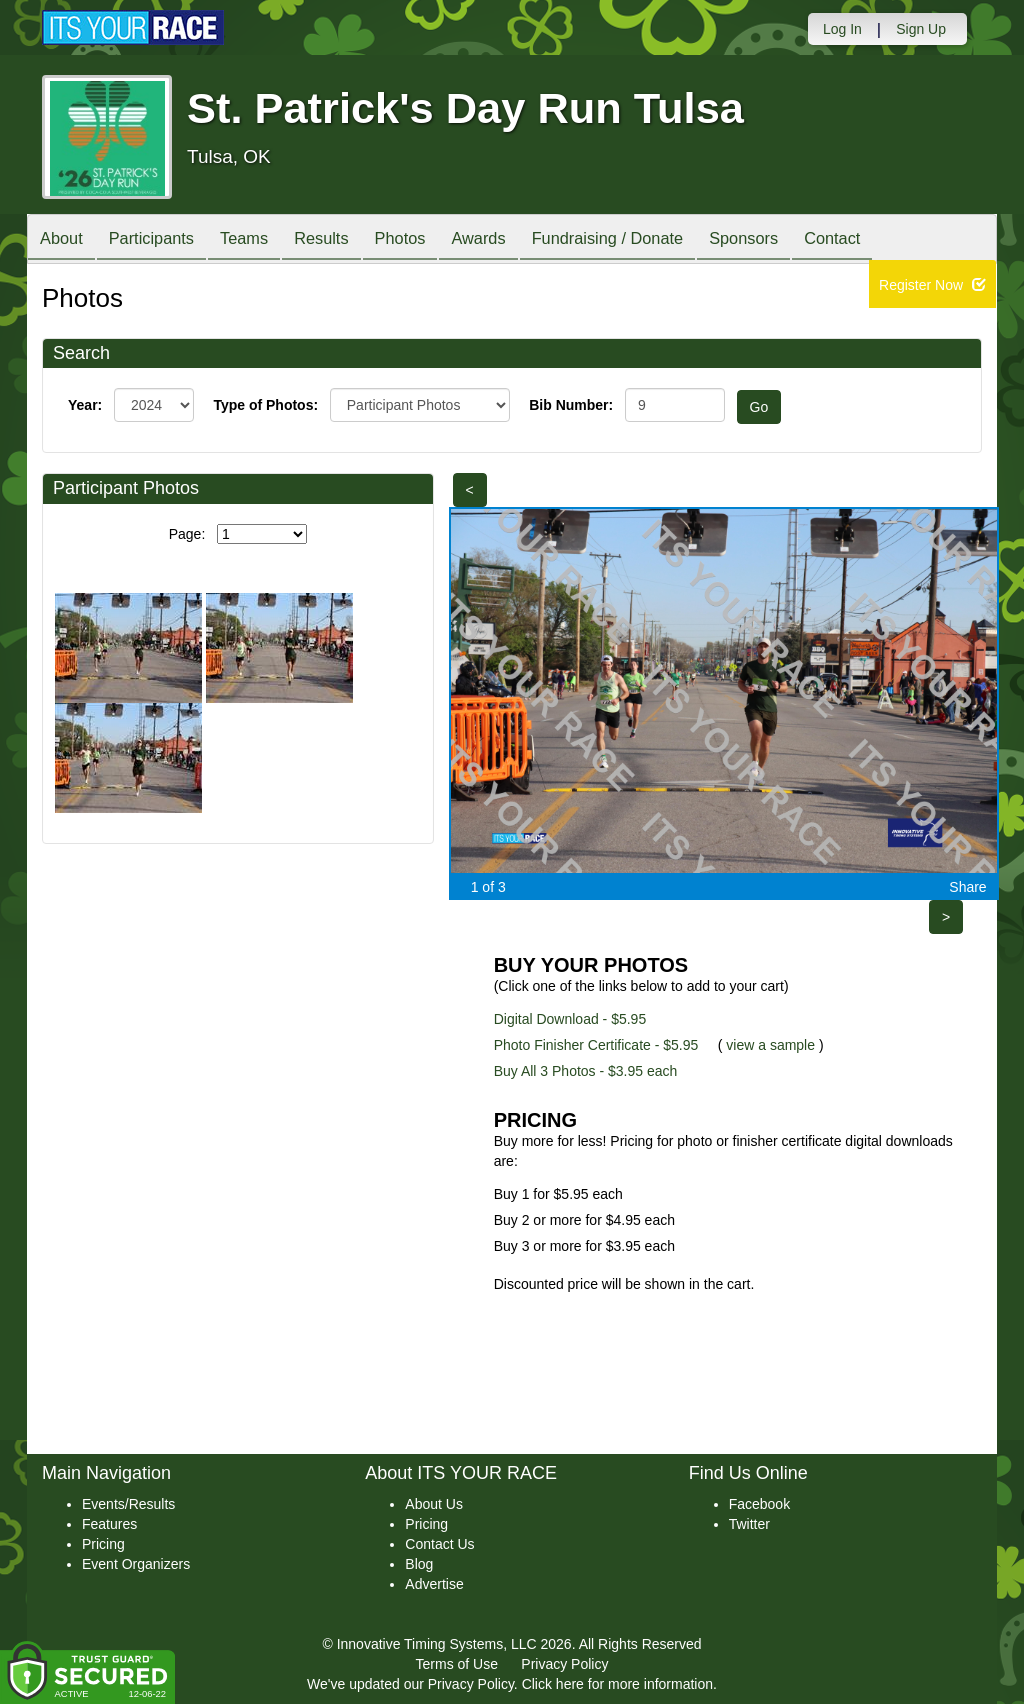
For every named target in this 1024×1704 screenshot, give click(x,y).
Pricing (103, 1544)
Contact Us (439, 1544)
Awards (520, 240)
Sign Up (921, 29)
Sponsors (803, 240)
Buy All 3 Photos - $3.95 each (586, 1071)
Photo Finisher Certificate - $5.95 (596, 1045)
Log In (842, 29)
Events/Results (128, 1504)
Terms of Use (457, 1664)
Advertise (434, 1584)
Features (109, 1524)
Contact (900, 240)
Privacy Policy (564, 1664)
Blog (419, 1564)
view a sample (770, 1045)
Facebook (759, 1504)
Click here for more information (617, 1684)
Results (348, 240)
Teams (263, 240)
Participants (163, 240)
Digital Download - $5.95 (570, 1019)
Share (967, 887)
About (65, 240)
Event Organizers (136, 1564)
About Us (434, 1504)
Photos (434, 240)
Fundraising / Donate (658, 240)
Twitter (749, 1524)
